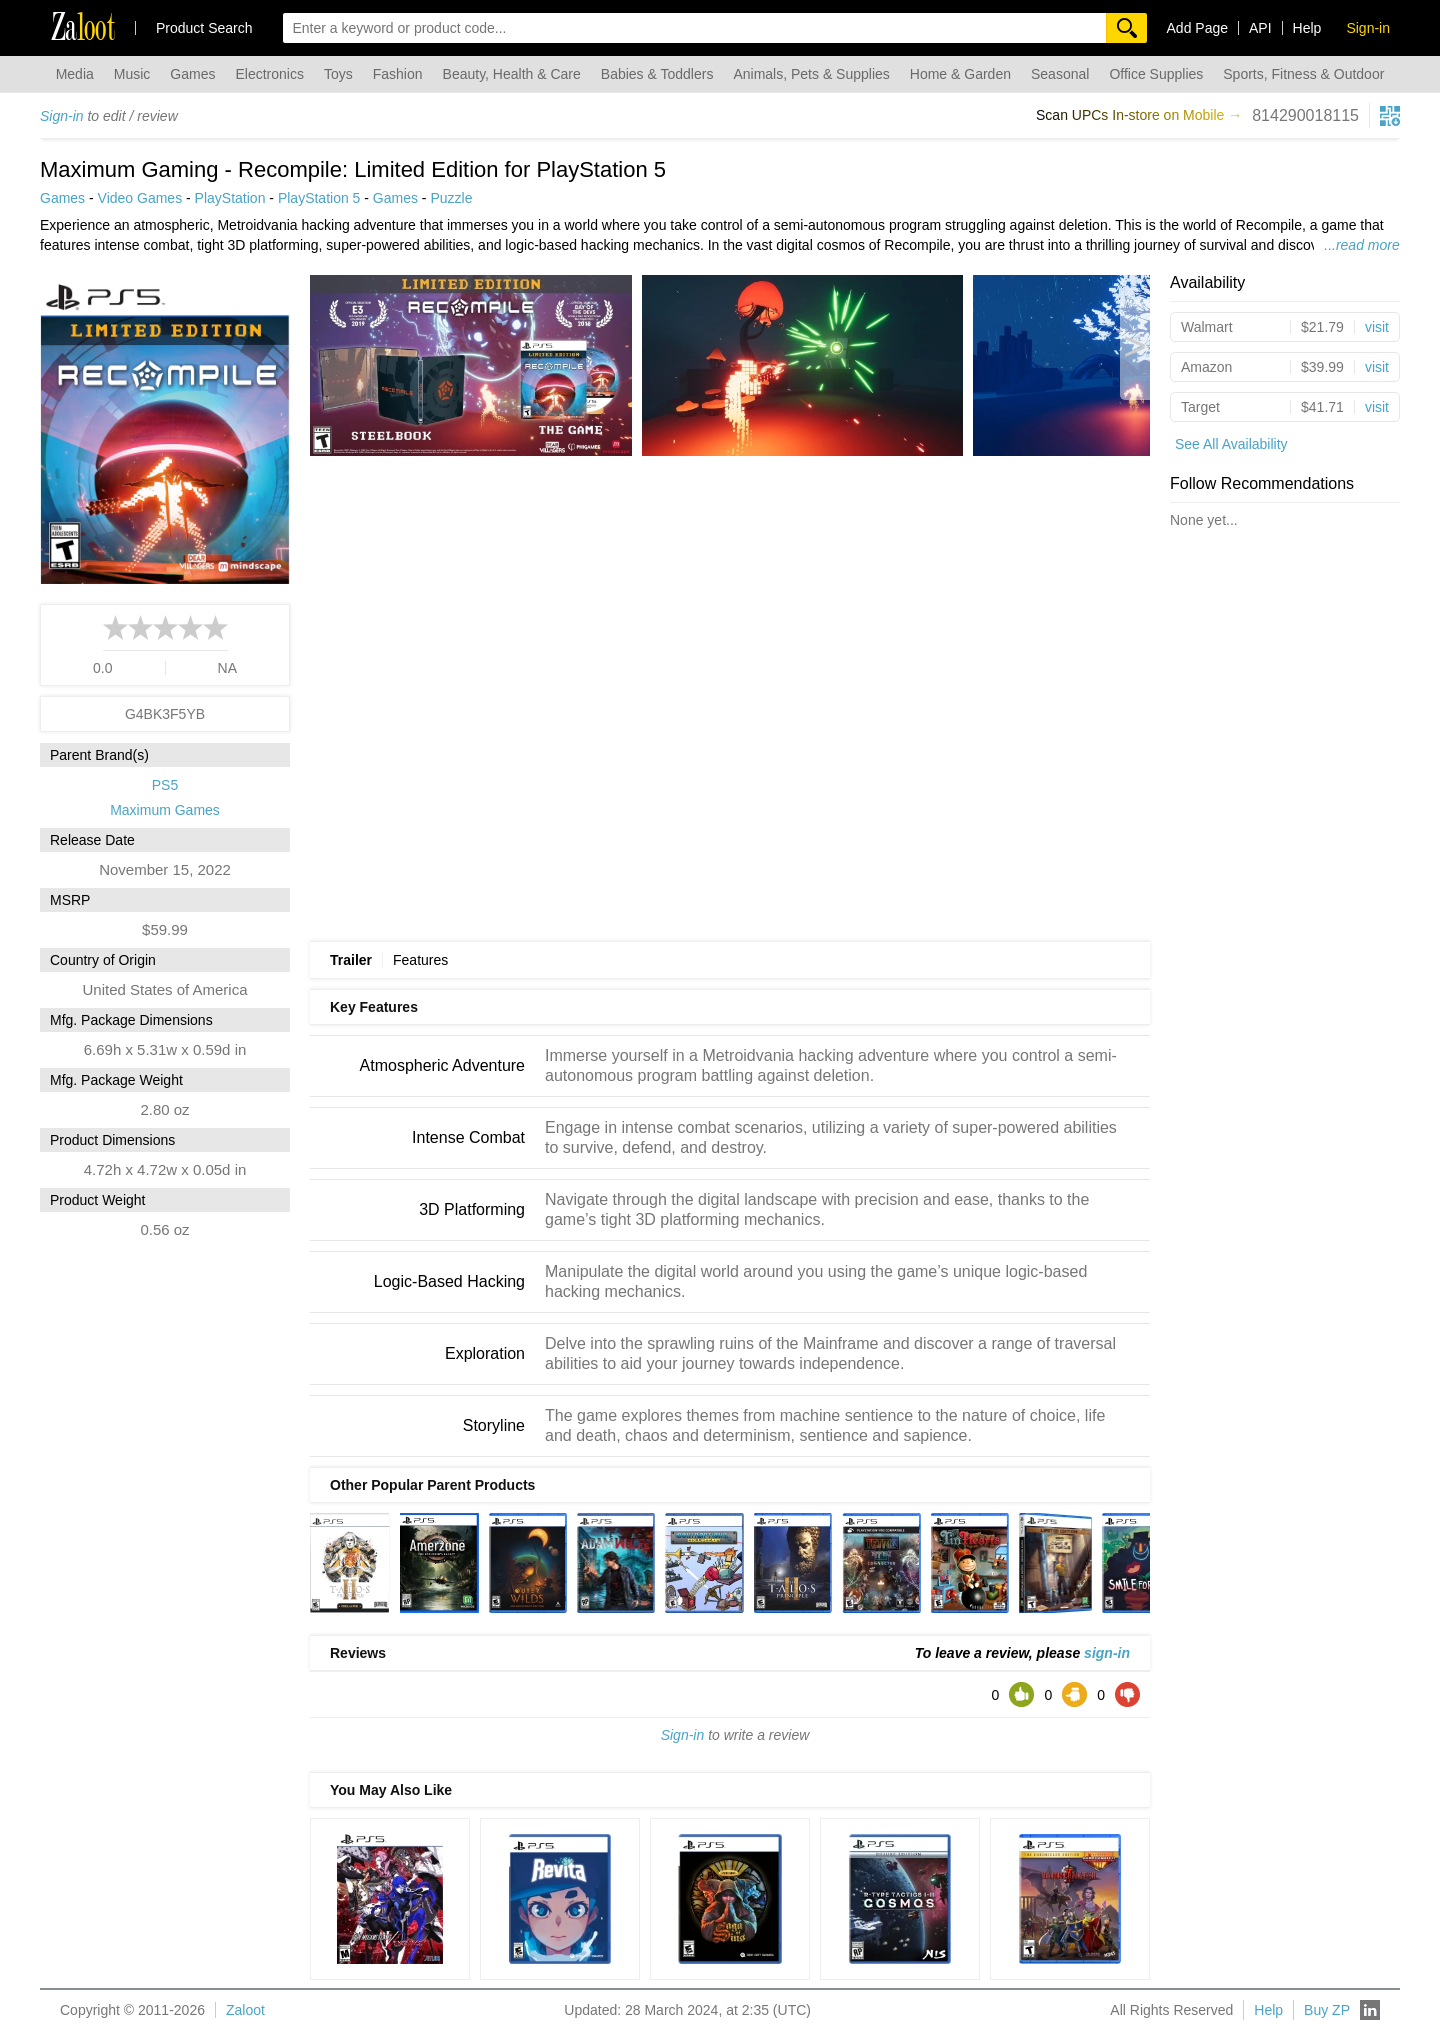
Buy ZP (1327, 2010)
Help (1307, 28)
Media (75, 74)
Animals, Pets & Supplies (811, 74)
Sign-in (62, 116)
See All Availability (1231, 444)
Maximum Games (165, 810)
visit (1377, 327)
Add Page (1198, 28)
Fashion (398, 74)
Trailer (351, 960)
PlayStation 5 (319, 198)
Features (420, 960)
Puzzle (451, 198)
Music (132, 74)
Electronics (269, 74)
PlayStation (230, 198)
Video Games (140, 198)
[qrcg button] (1390, 116)
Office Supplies (1156, 74)
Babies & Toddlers (657, 74)
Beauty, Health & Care (512, 74)
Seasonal (1060, 74)
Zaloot (245, 2010)
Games (192, 74)
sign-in (1107, 1653)
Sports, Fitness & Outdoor (1303, 74)
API (1260, 28)
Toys (338, 74)
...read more (1361, 245)
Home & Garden (960, 74)
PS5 (165, 785)
